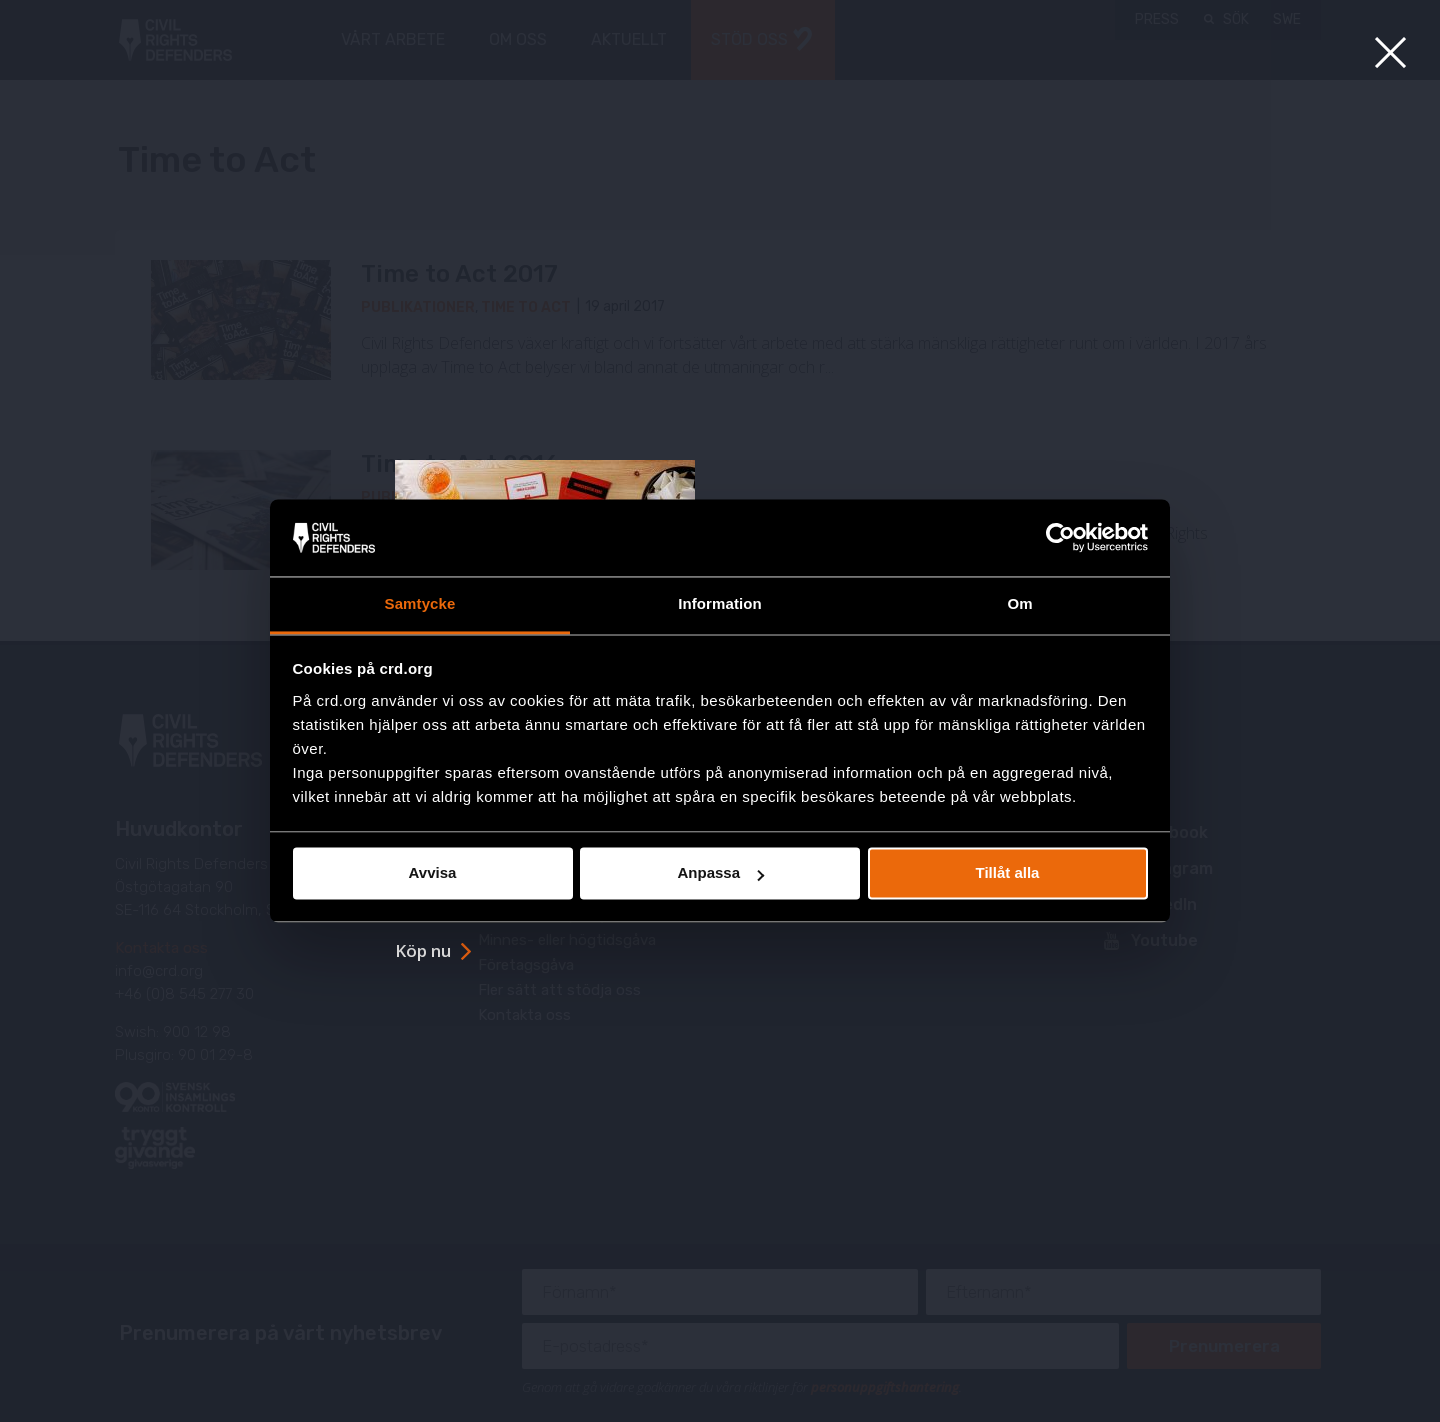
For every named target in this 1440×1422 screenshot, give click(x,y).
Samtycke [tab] (420, 603)
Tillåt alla (1008, 873)
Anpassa (720, 873)
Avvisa (433, 873)
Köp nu (423, 950)
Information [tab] (720, 603)
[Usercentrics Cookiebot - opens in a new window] (1060, 538)
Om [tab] (1019, 603)
